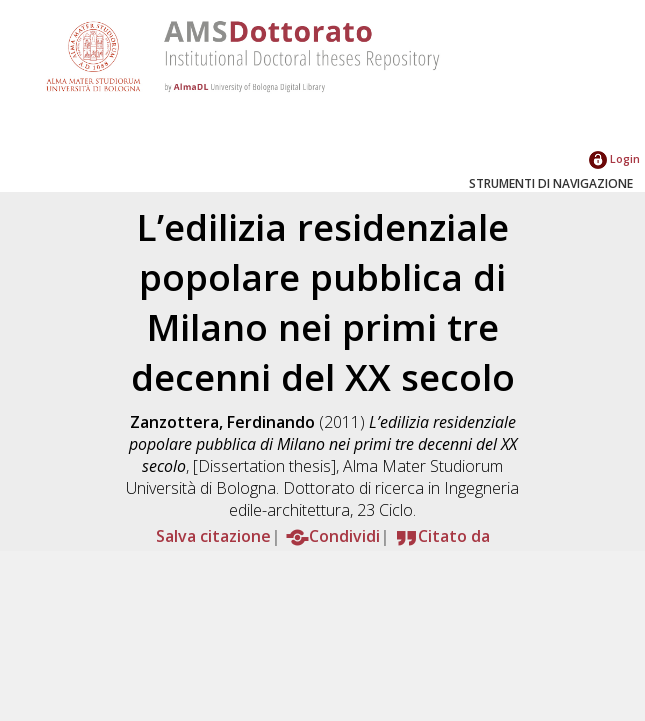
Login (614, 158)
